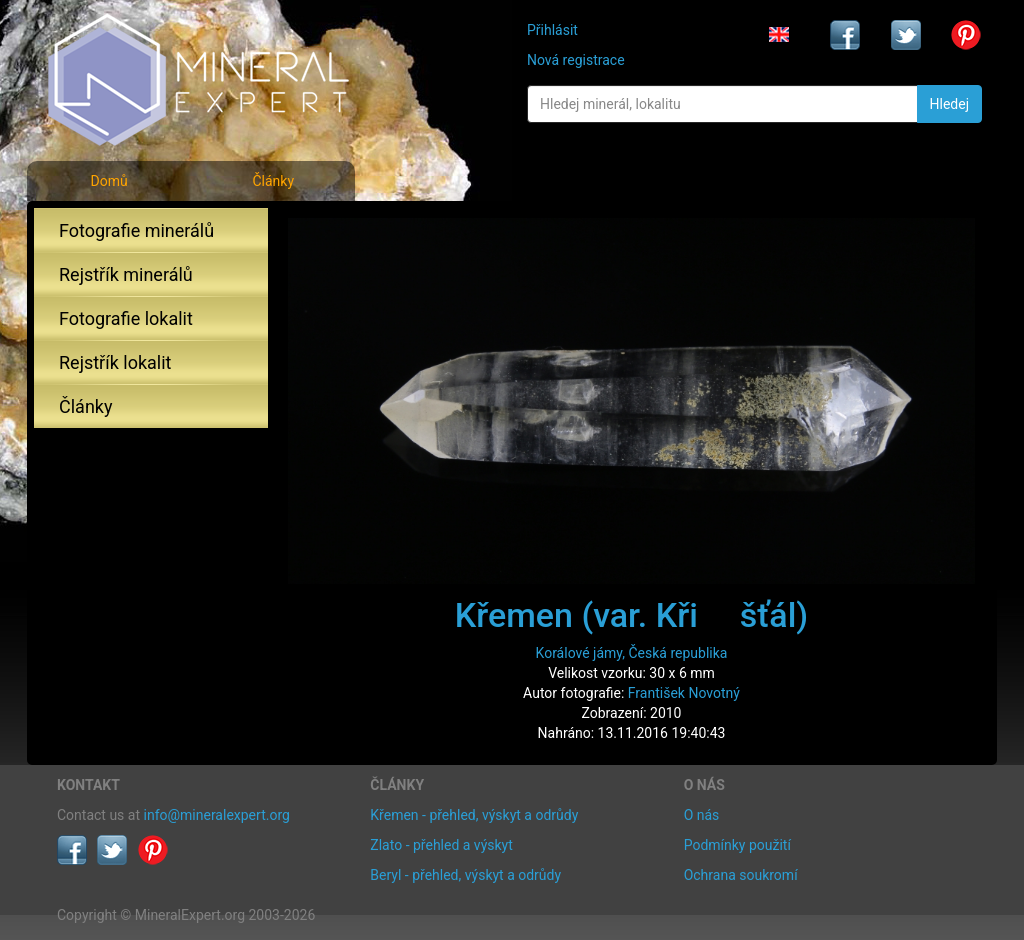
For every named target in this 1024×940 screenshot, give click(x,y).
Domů (108, 181)
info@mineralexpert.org (217, 815)
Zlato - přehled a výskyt (441, 845)
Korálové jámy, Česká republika (632, 653)
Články (273, 181)
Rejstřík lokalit (115, 362)
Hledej (949, 104)
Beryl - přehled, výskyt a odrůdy (465, 875)
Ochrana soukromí (741, 875)
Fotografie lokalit (126, 318)
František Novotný (684, 693)
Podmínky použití (737, 845)
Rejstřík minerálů (126, 274)
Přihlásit (552, 30)
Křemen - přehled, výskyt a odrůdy (474, 815)
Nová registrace (576, 60)
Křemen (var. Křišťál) (631, 615)
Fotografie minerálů (136, 230)
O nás (702, 815)
